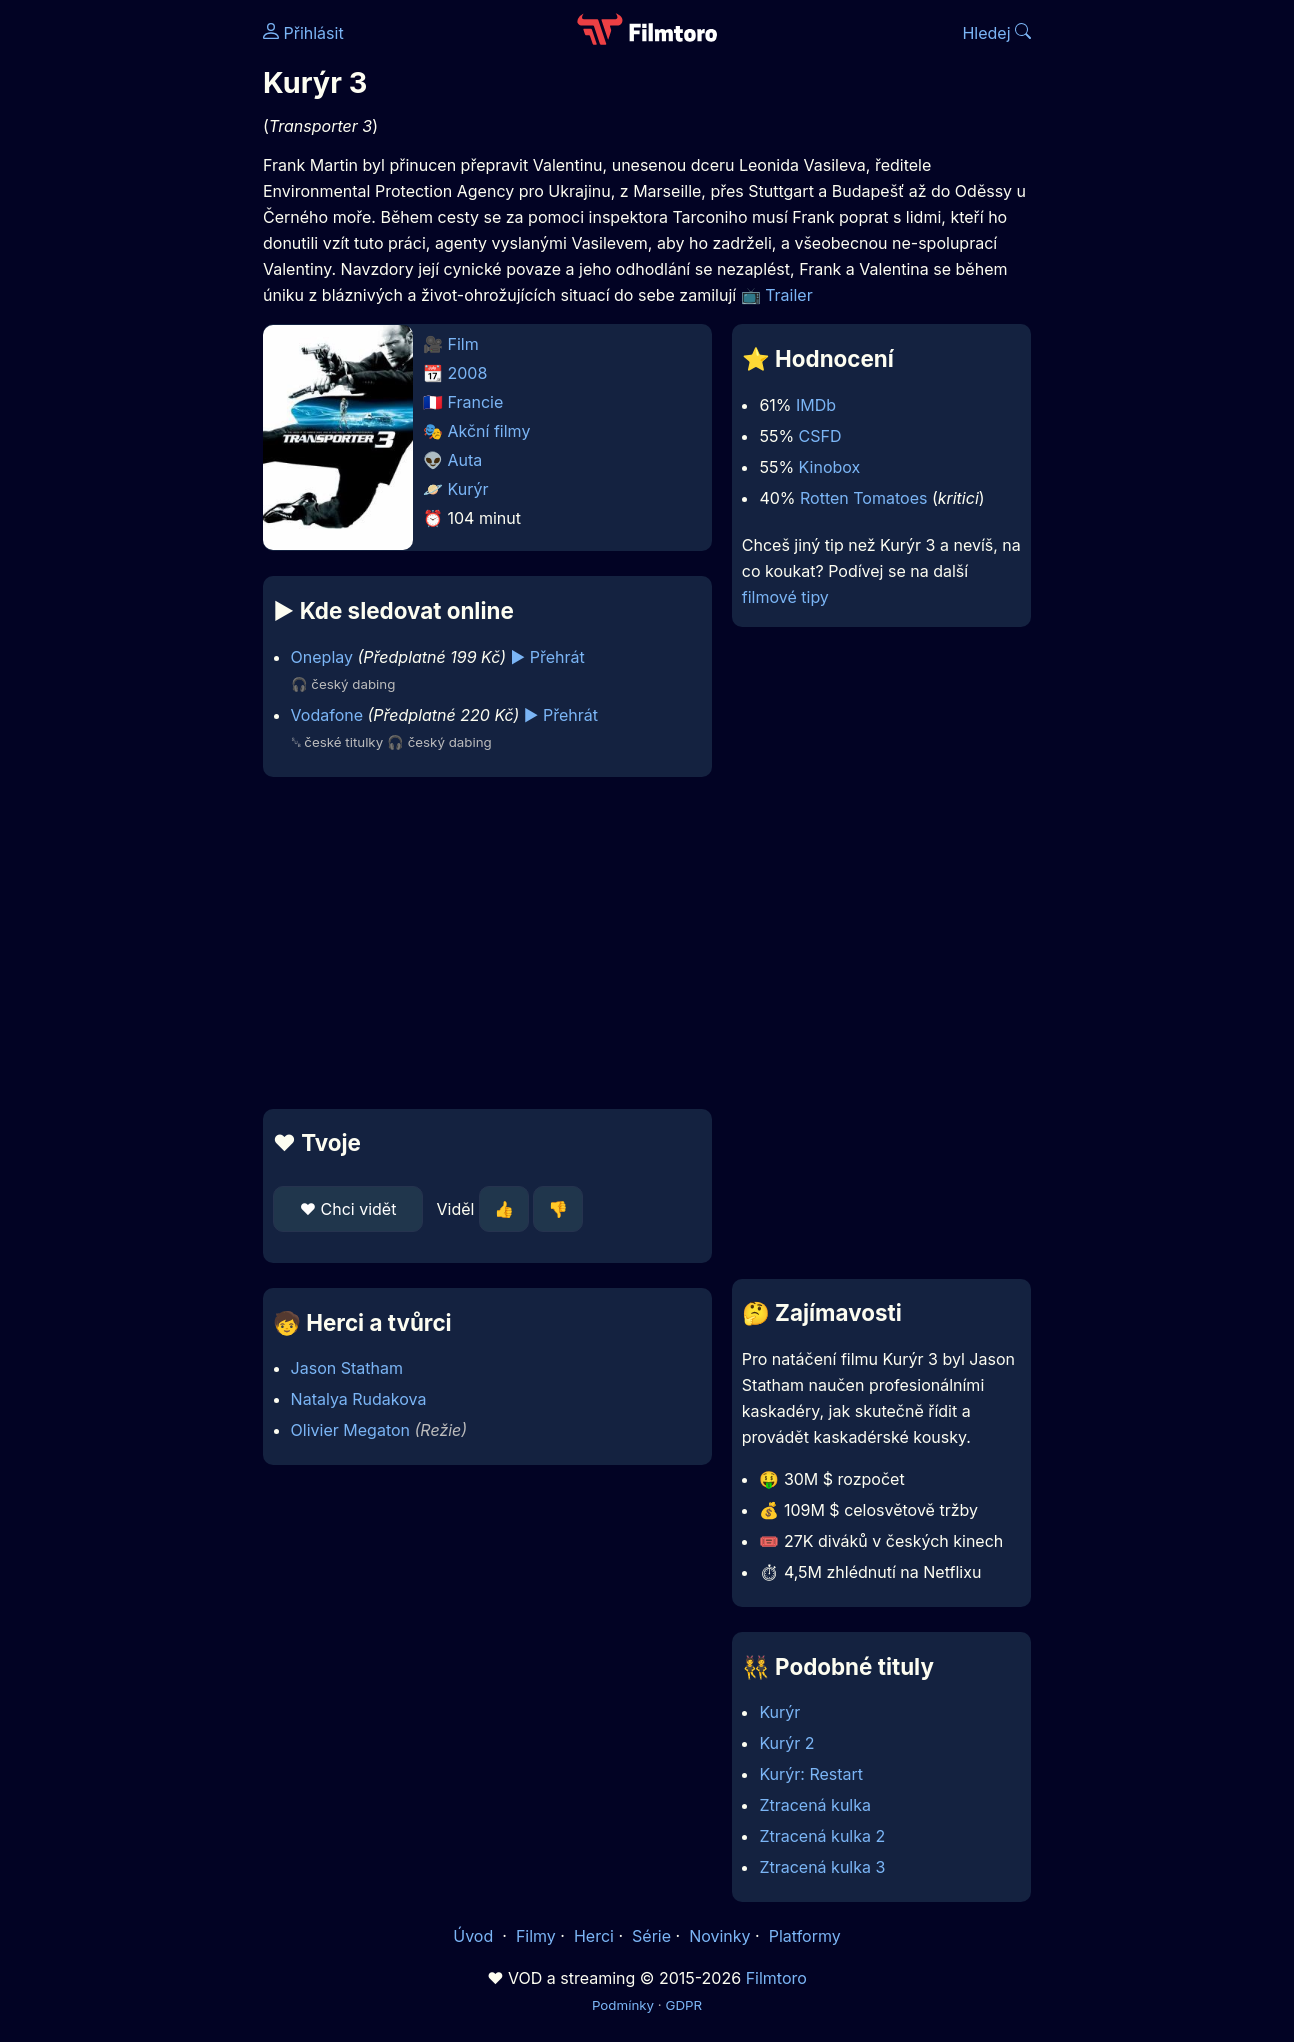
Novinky (719, 1936)
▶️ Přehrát (548, 657)
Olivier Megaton (350, 1430)
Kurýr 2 (786, 1743)
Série (651, 1936)
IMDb (816, 405)
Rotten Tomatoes (863, 498)
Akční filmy (489, 431)
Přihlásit (303, 33)
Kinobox (830, 467)
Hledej (996, 33)
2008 (468, 373)
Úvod (475, 1936)
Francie (476, 402)
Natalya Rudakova (359, 1399)
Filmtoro (776, 1978)
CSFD (820, 436)
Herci (594, 1936)
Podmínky (623, 2005)
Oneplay (322, 657)
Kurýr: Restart (811, 1774)
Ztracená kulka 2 (822, 1836)
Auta (465, 460)
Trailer (789, 295)
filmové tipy (785, 597)
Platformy (805, 1936)
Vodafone (327, 715)
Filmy (536, 1936)
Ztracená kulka (815, 1805)
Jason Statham (347, 1368)
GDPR (683, 2005)
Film (463, 344)
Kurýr (468, 489)
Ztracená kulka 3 (822, 1867)
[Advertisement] (487, 943)
